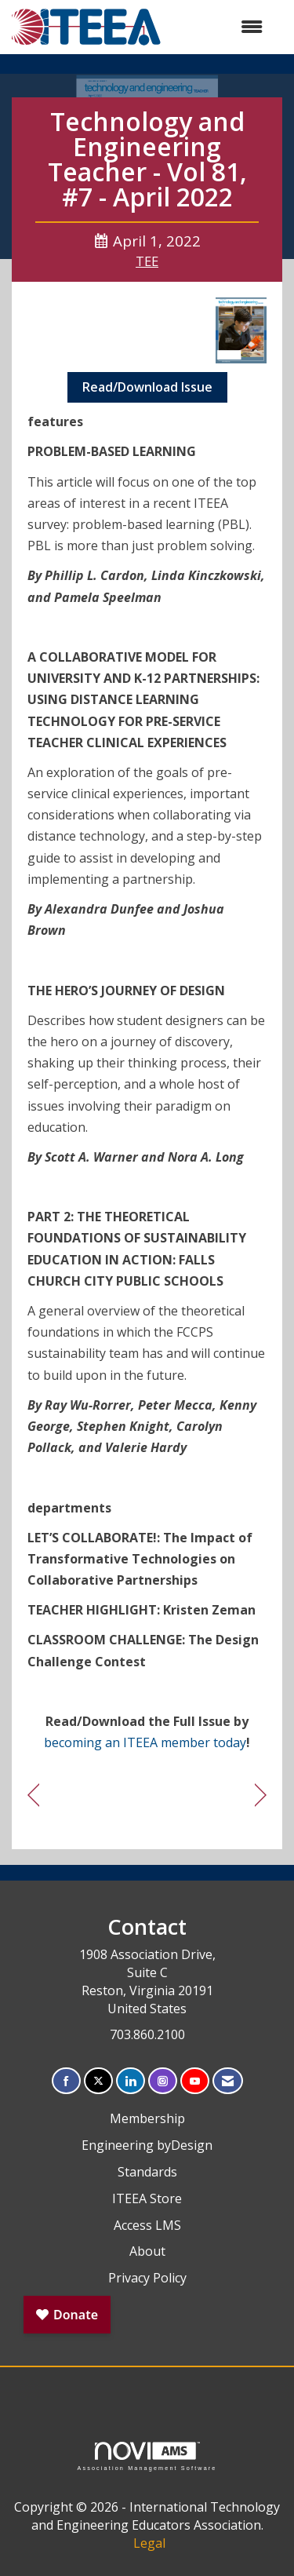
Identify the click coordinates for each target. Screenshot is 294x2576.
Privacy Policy (147, 2277)
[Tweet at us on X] (98, 2081)
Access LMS (147, 2225)
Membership (147, 2118)
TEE (147, 261)
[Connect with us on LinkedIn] (130, 2081)
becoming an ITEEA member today (145, 1742)
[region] (261, 1795)
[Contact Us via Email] (227, 2081)
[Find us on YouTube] (194, 2081)
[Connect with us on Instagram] (162, 2081)
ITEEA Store (147, 2198)
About (147, 2251)
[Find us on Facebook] (66, 2081)
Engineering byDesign (147, 2145)
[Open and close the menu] (219, 27)
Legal (149, 2543)
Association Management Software (146, 2456)
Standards (147, 2171)
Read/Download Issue (147, 387)
